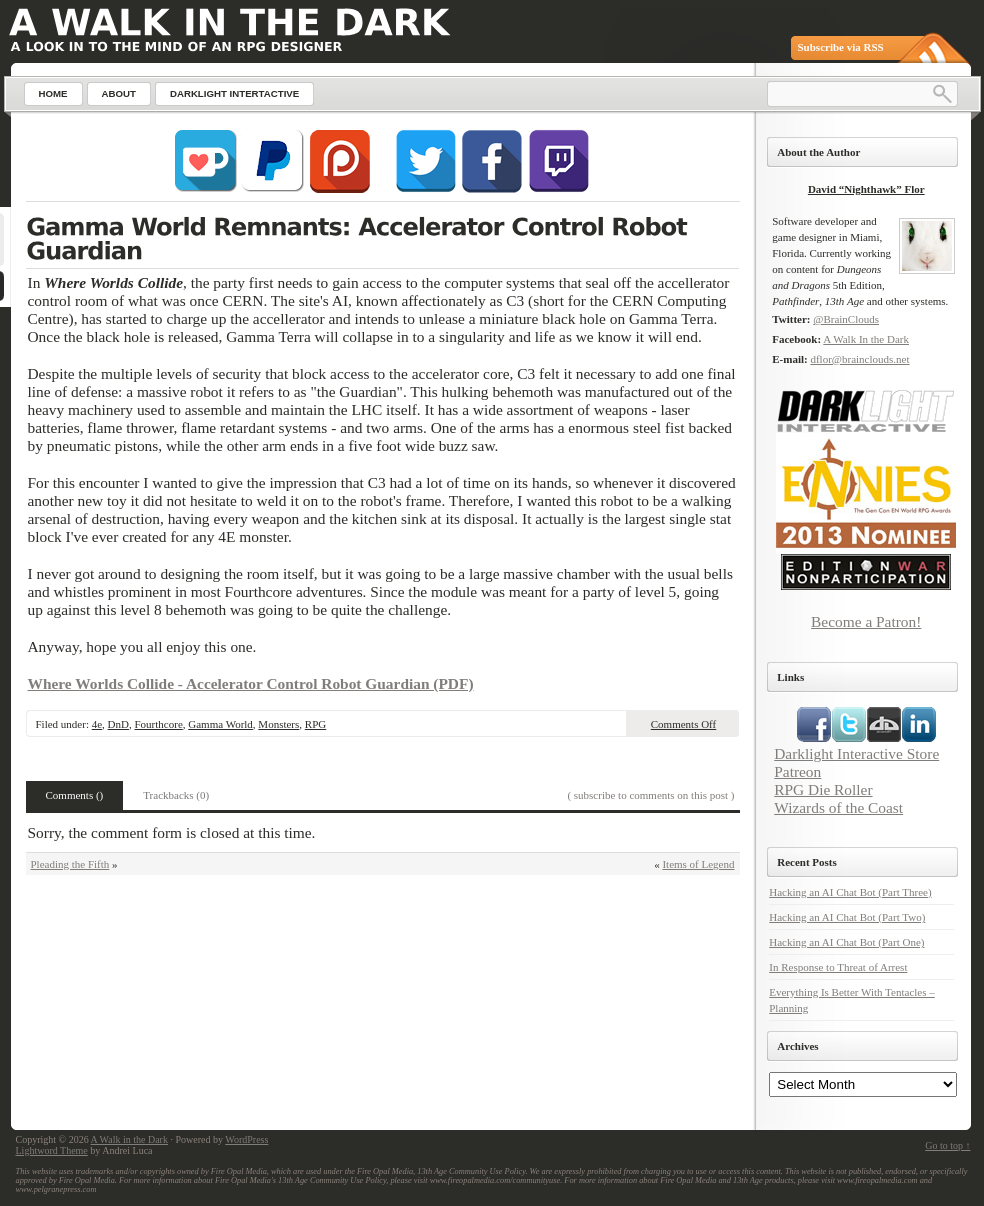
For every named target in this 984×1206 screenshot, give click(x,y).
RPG (315, 724)
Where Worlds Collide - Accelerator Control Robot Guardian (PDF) (251, 683)
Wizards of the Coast (838, 807)
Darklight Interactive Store (856, 753)
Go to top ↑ (947, 1145)
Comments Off (684, 724)
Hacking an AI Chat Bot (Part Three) (850, 892)
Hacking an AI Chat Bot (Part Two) (847, 917)
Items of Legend (698, 864)
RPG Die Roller (823, 789)
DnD (118, 724)
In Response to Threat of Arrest (838, 967)
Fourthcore (159, 724)
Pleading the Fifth (70, 864)
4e (97, 724)
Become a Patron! (866, 621)
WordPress (246, 1139)
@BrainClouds (846, 319)
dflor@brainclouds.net (859, 359)
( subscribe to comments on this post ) (650, 795)
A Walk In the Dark (866, 339)
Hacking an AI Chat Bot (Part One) (846, 942)
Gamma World (220, 724)
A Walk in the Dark (129, 1139)
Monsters (278, 724)
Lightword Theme (52, 1150)
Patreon (797, 771)
